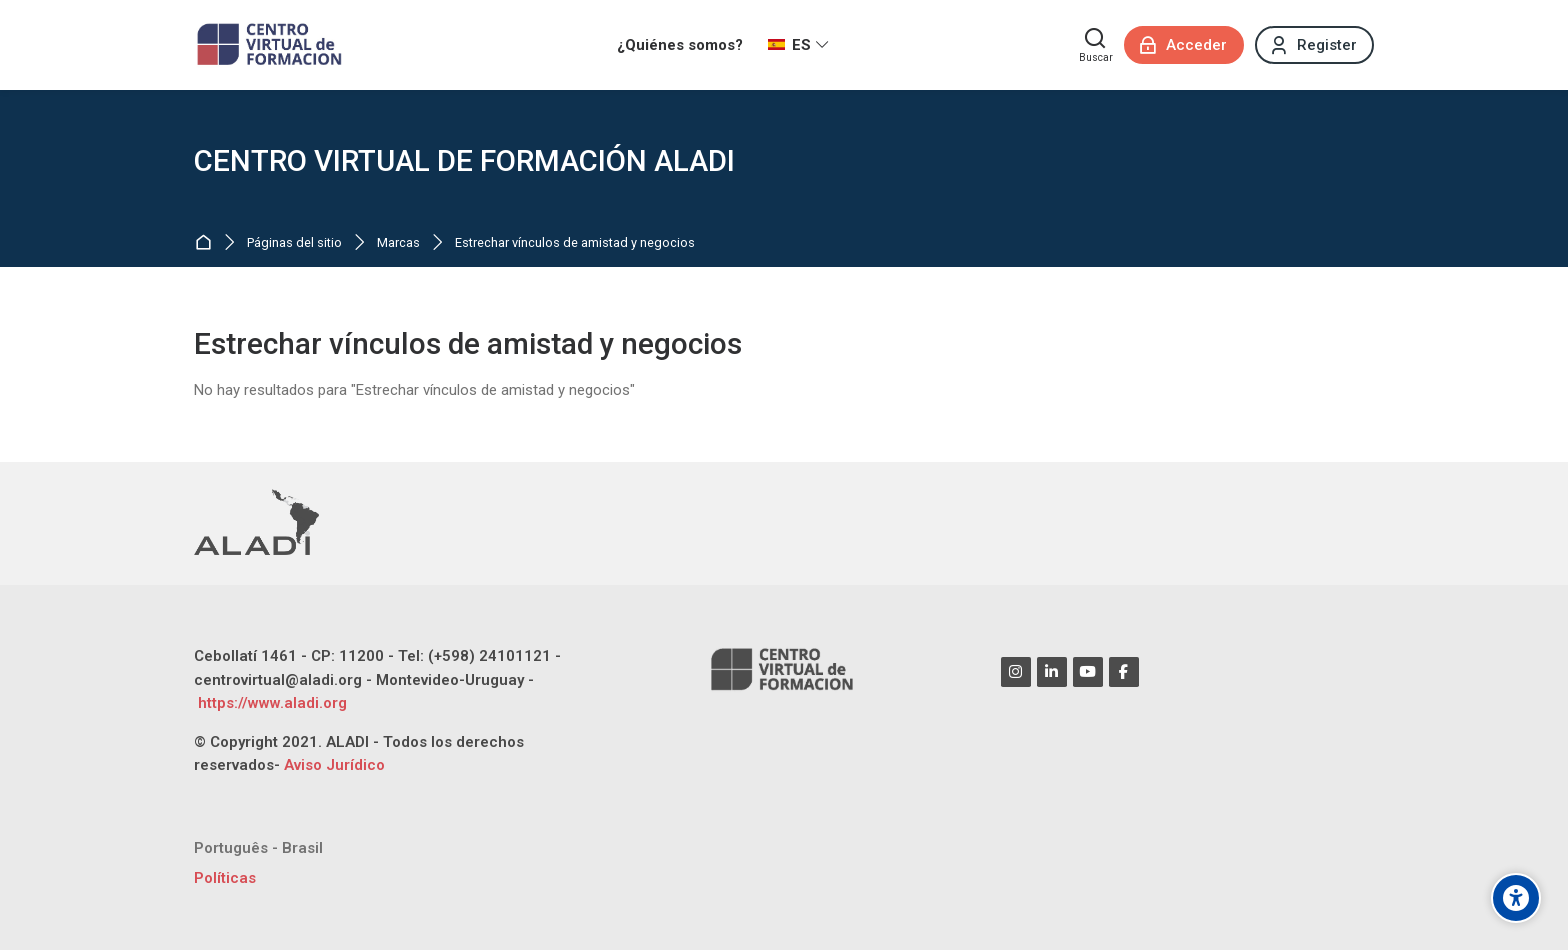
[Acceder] (1184, 45)
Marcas (398, 243)
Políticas (225, 878)
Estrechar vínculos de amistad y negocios (575, 243)
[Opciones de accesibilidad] (1516, 898)
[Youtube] (1088, 672)
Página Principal (207, 243)
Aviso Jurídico (334, 765)
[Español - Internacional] (799, 45)
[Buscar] (1096, 45)
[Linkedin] (1052, 672)
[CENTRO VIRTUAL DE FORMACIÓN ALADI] (271, 45)
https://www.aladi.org (270, 703)
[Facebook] (1124, 672)
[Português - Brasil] (258, 848)
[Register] (1314, 45)
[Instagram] (1016, 672)
